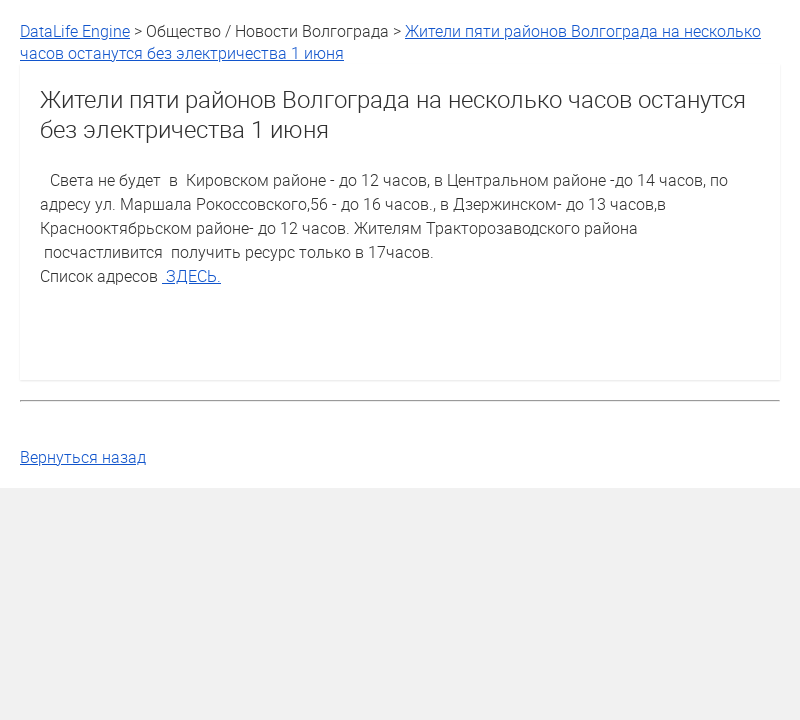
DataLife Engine (75, 31)
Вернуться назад (83, 457)
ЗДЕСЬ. (191, 276)
